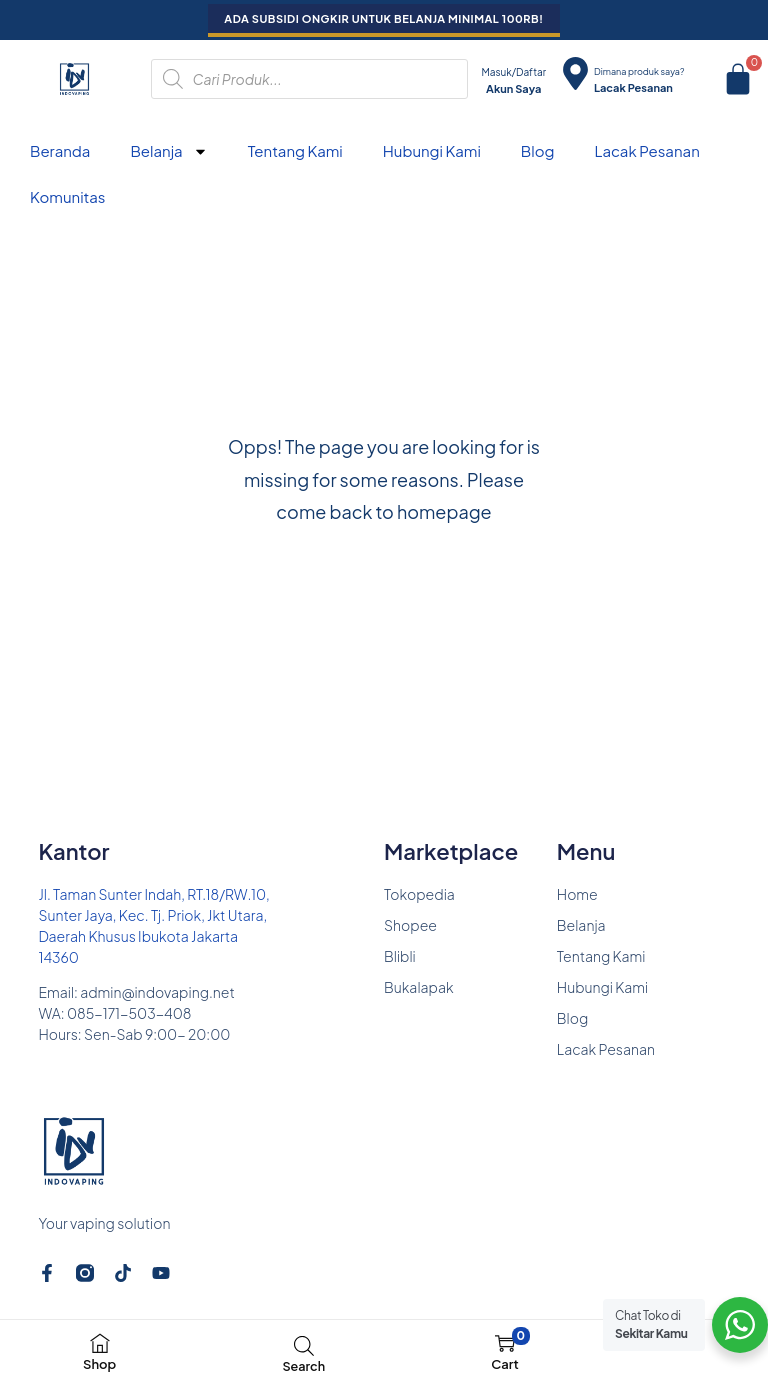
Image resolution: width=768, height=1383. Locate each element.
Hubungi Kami (432, 150)
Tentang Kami (295, 150)
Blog (538, 150)
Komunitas (67, 196)
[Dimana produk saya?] (575, 73)
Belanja (168, 151)
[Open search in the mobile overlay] (309, 79)
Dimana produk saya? (639, 71)
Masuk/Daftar (513, 72)
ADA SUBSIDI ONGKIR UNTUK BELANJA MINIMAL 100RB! (383, 18)
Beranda (60, 150)
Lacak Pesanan (646, 150)
